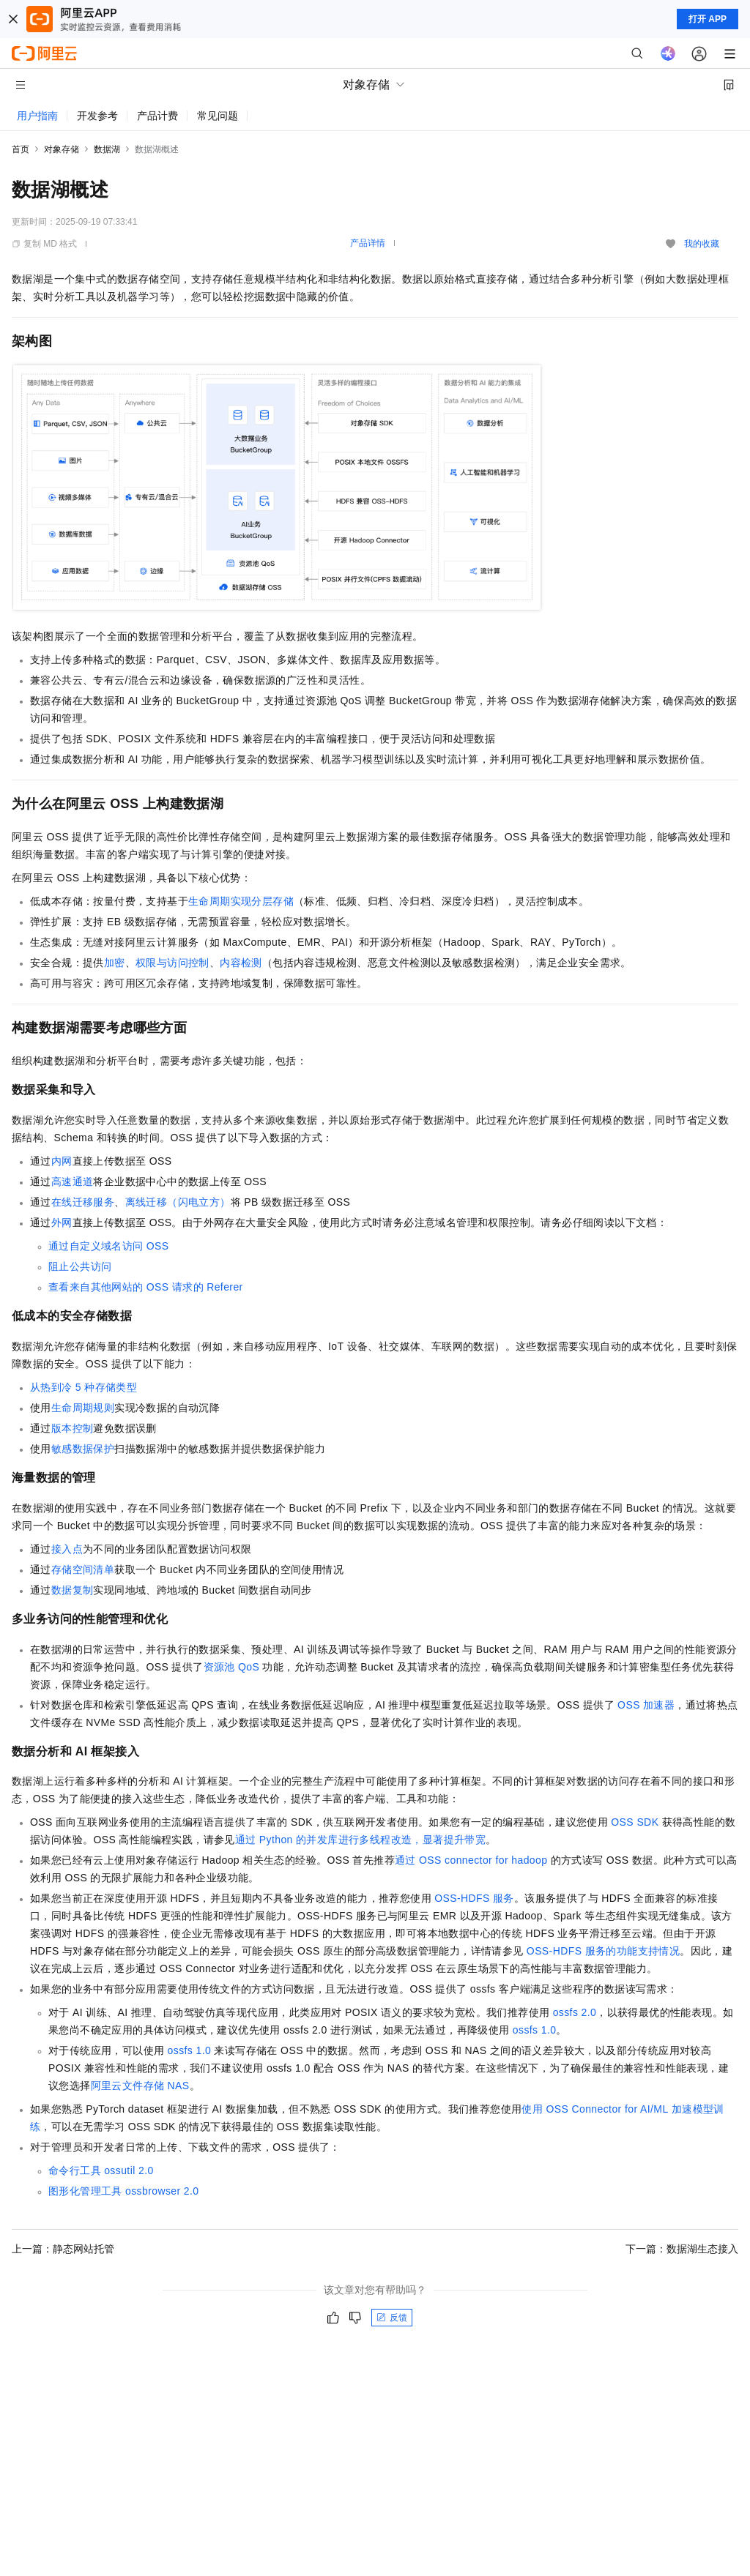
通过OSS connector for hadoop (471, 1860)
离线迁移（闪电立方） (178, 1202)
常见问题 (217, 116)
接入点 (67, 1549)
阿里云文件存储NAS (140, 2085)
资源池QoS (232, 1667)
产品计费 (157, 116)
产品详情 (367, 243)
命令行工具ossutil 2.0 (101, 2170)
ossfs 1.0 (535, 2030)
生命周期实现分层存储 (241, 901)
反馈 (391, 2317)
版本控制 (72, 1428)
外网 (62, 1222)
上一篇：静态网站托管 (63, 2249)
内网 (62, 1161)
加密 (114, 962)
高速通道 (72, 1181)
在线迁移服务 (82, 1202)
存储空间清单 (82, 1569)
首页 (20, 149)
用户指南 (37, 116)
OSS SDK (634, 1822)
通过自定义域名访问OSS (108, 1246)
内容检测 (241, 962)
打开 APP (707, 19)
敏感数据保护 (82, 1449)
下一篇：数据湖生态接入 (681, 2249)
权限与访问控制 (172, 962)
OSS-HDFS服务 (474, 1898)
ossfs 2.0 (575, 2012)
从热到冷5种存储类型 (83, 1387)
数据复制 (72, 1590)
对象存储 (61, 149)
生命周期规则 (82, 1408)
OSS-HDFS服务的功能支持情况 (603, 1951)
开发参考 (97, 116)
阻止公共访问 (79, 1266)
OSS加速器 (646, 1705)
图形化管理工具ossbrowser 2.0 (123, 2191)
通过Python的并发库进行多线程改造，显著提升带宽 (360, 1839)
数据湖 (107, 149)
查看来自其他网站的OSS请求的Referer (145, 1287)
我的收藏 (701, 244)
